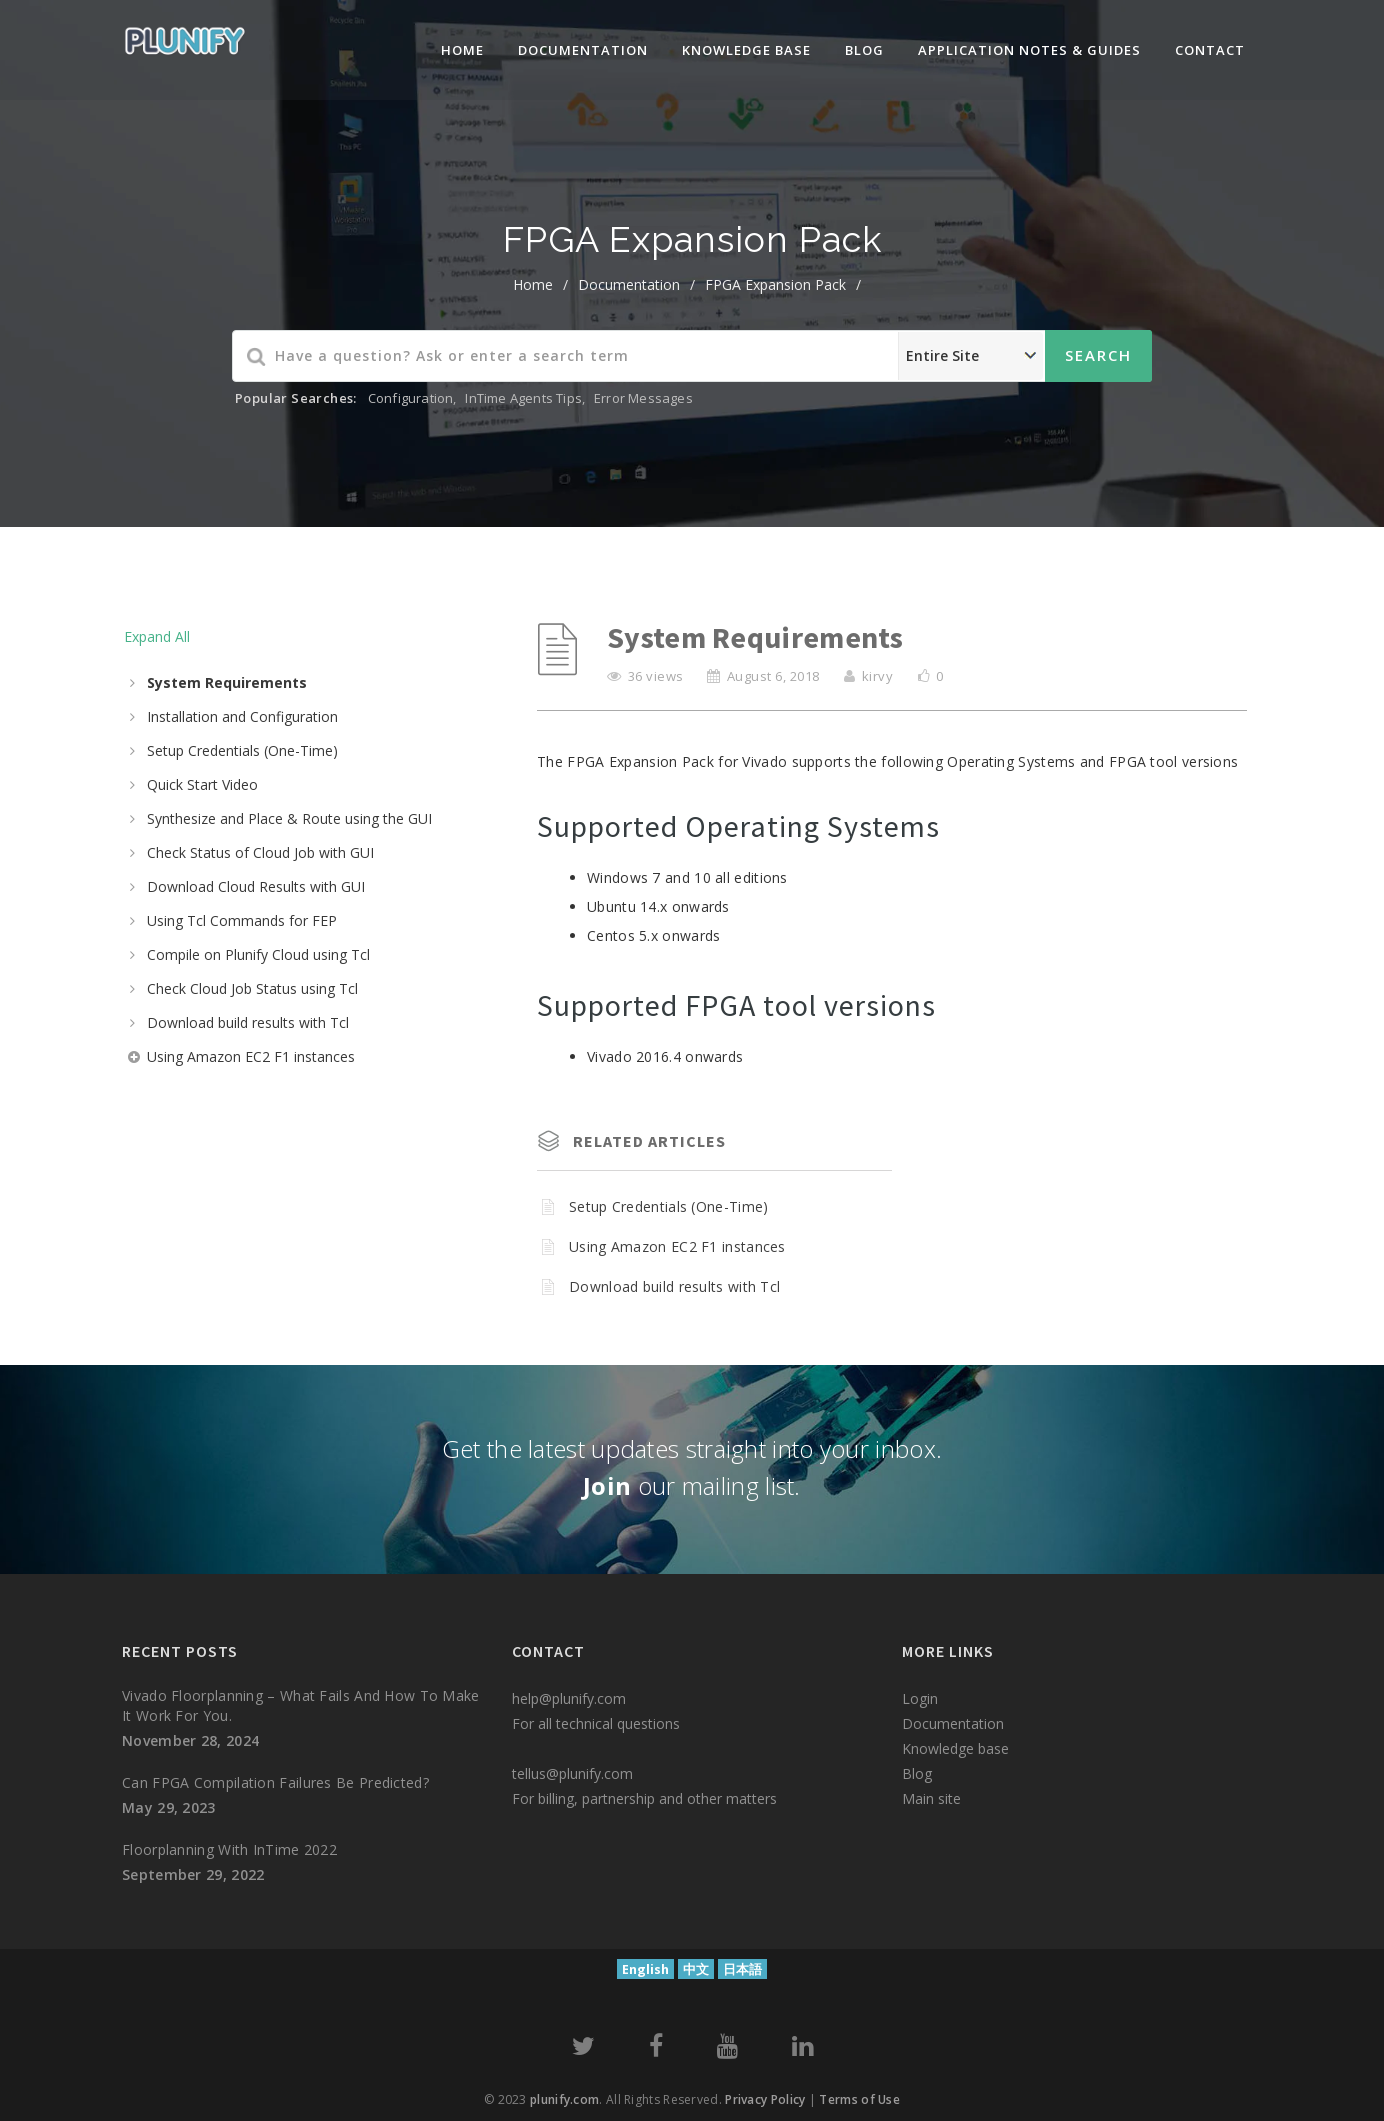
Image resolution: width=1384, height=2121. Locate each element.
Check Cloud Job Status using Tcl (252, 988)
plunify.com (564, 2099)
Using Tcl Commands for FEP (242, 920)
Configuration (411, 398)
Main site (931, 1798)
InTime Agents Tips (523, 398)
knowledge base (746, 50)
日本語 (742, 1969)
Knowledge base (955, 1748)
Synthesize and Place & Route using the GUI (289, 818)
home (533, 284)
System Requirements (227, 682)
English (645, 1969)
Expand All (157, 636)
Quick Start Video (202, 784)
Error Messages (643, 398)
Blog (864, 50)
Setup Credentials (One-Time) (242, 750)
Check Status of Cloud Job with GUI (260, 852)
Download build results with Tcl (248, 1022)
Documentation (583, 50)
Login (920, 1698)
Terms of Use (859, 2099)
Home (462, 50)
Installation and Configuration (242, 716)
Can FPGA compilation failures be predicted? (275, 1782)
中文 (696, 1969)
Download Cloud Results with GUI (256, 886)
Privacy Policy (765, 2099)
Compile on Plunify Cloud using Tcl (258, 954)
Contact (1210, 50)
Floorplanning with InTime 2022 (229, 1849)
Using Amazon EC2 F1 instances (251, 1056)
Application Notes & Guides (1029, 50)
